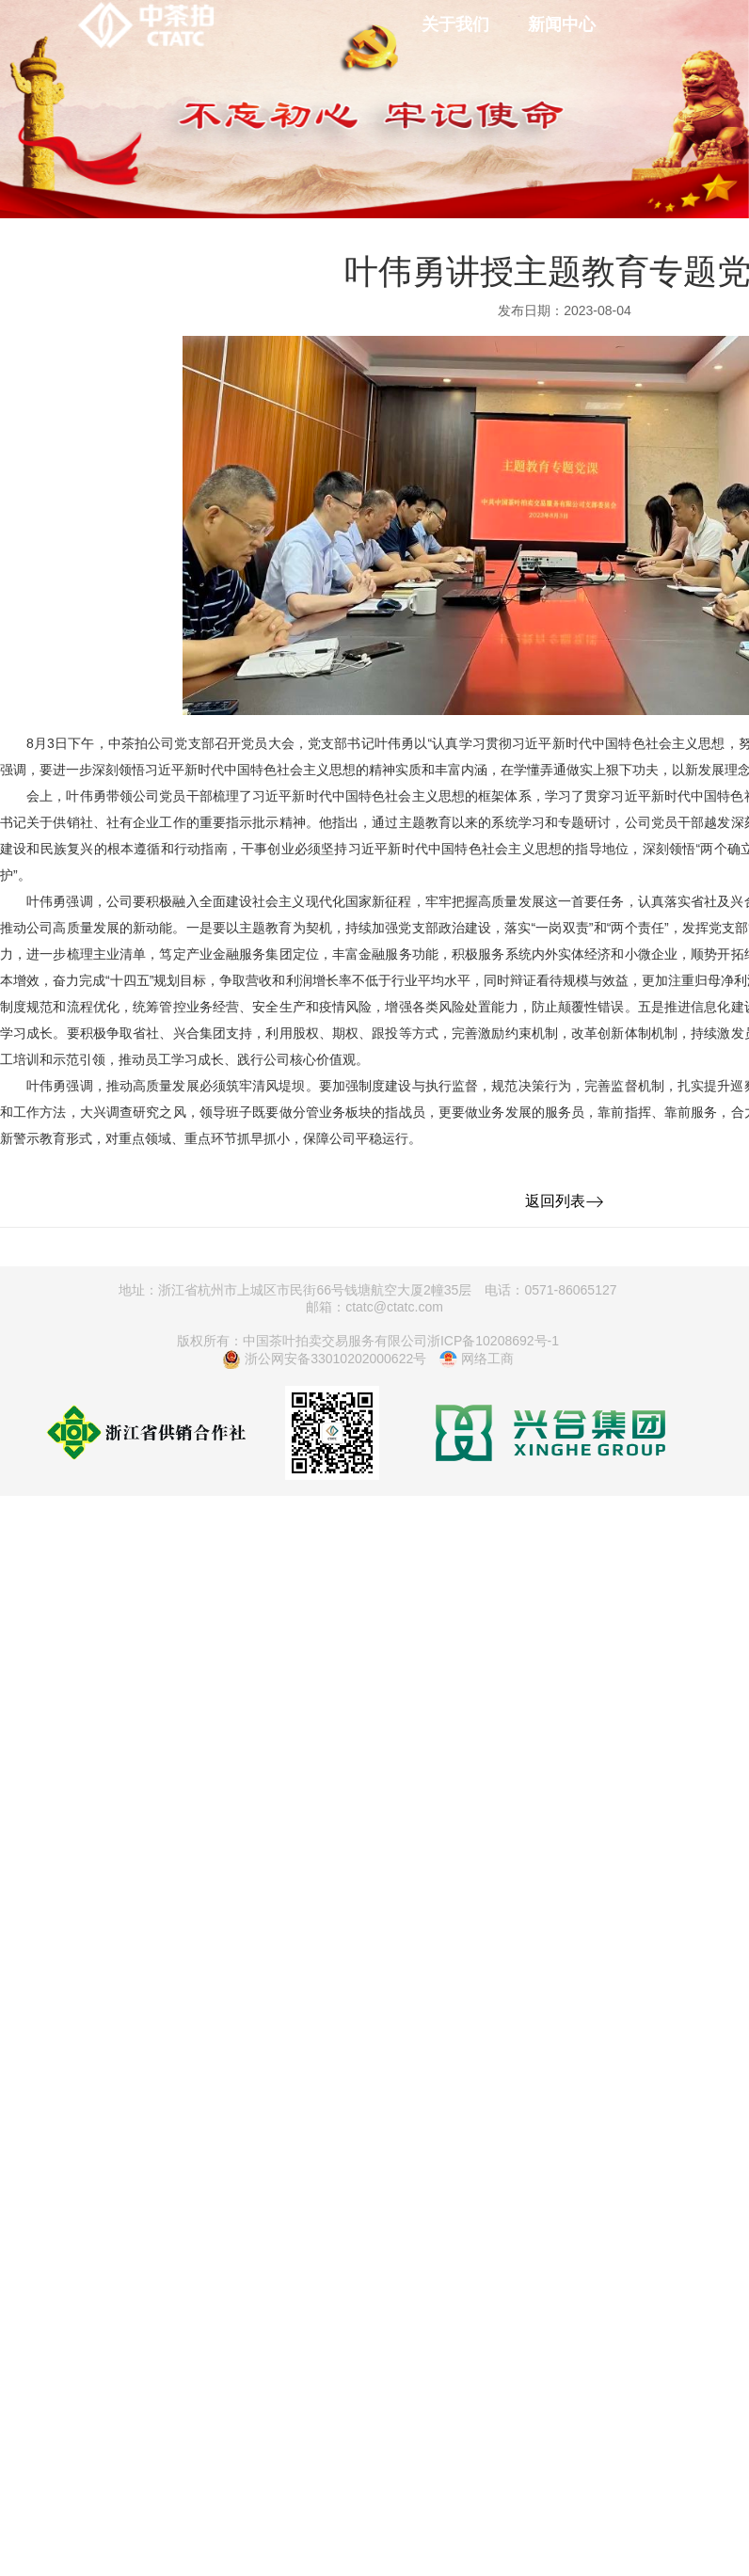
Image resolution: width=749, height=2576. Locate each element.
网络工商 (476, 1359)
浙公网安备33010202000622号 (324, 1359)
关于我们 (455, 24)
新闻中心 (562, 24)
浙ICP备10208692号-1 (493, 1340)
